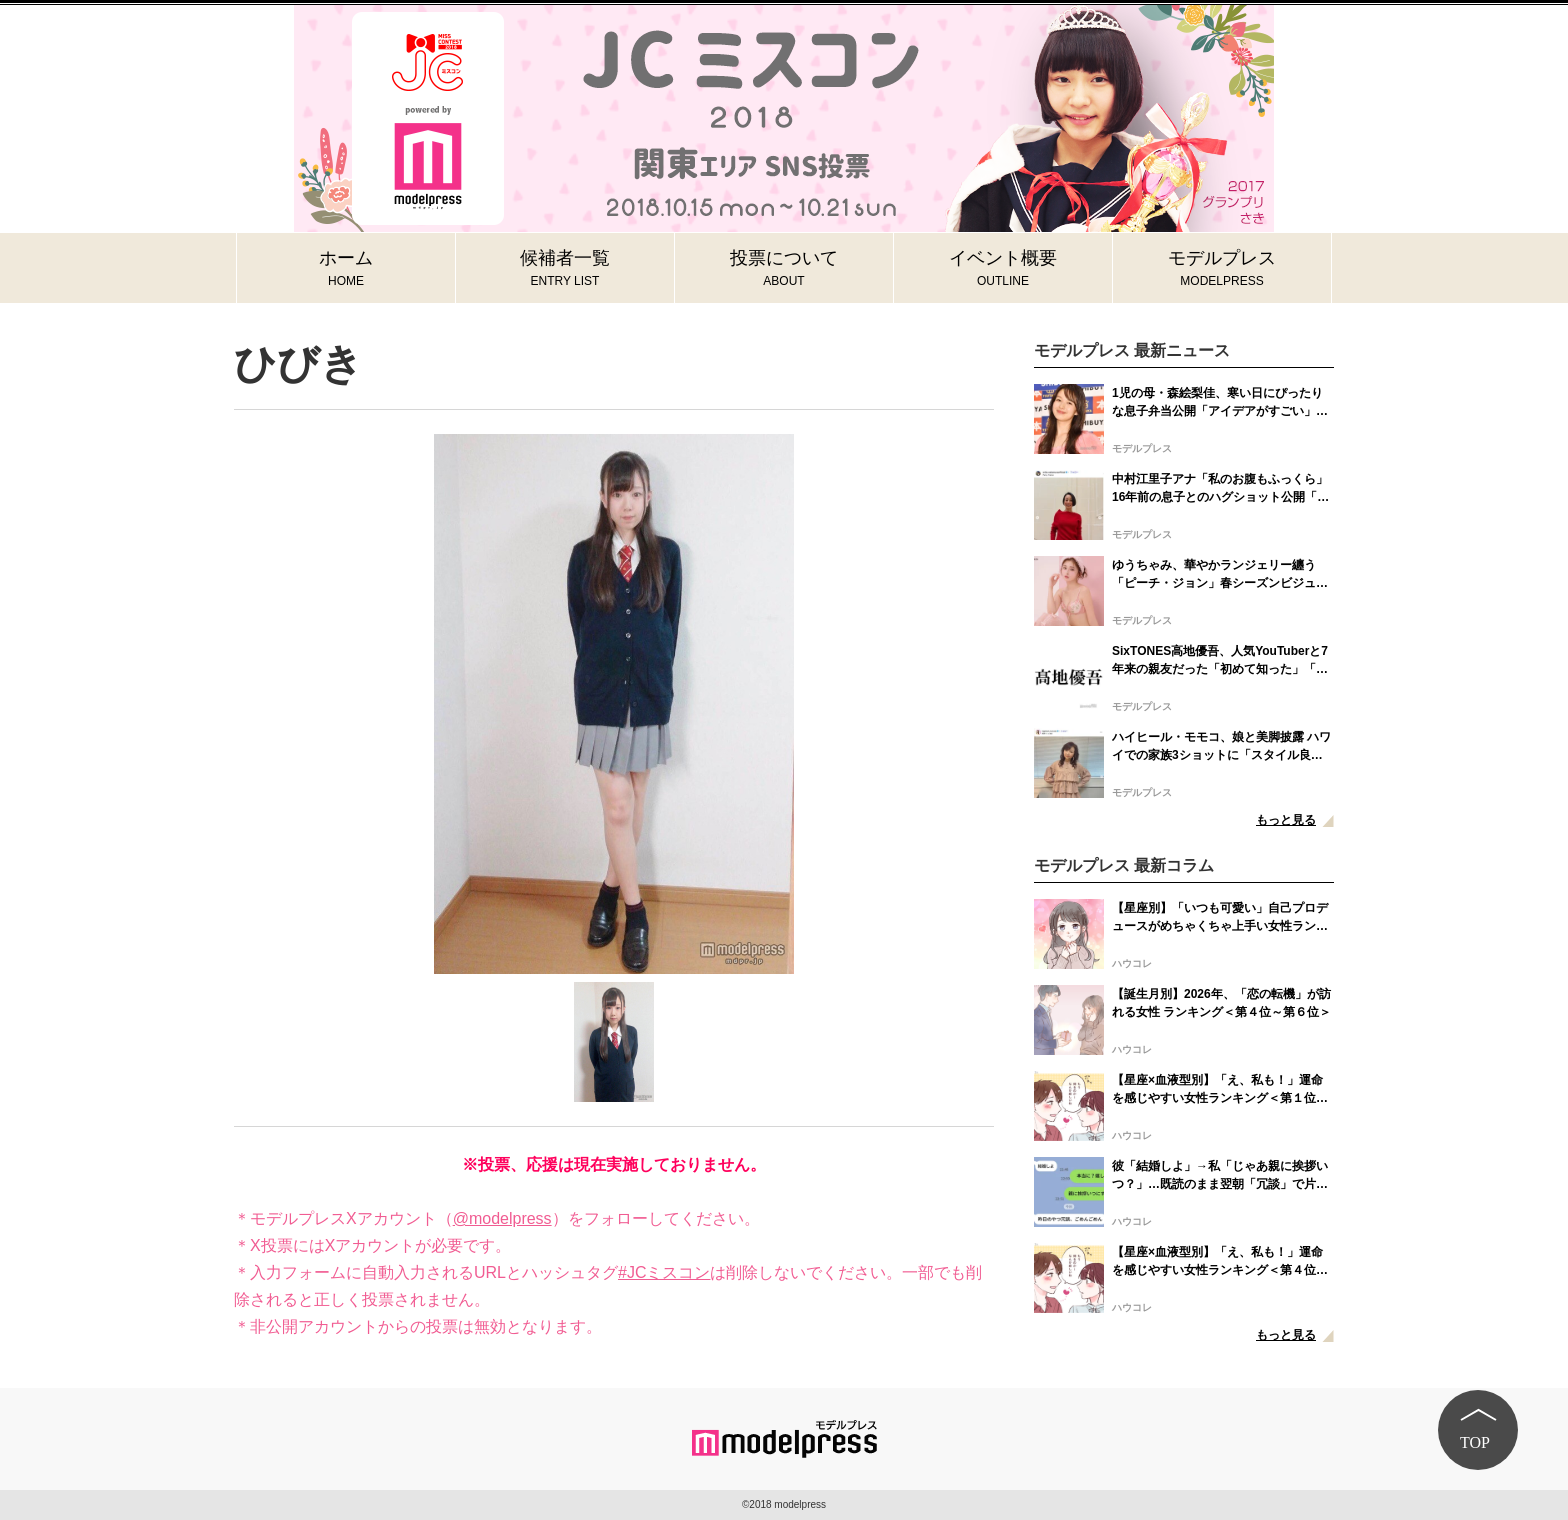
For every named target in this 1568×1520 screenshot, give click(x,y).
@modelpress (502, 1218)
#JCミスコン (664, 1272)
